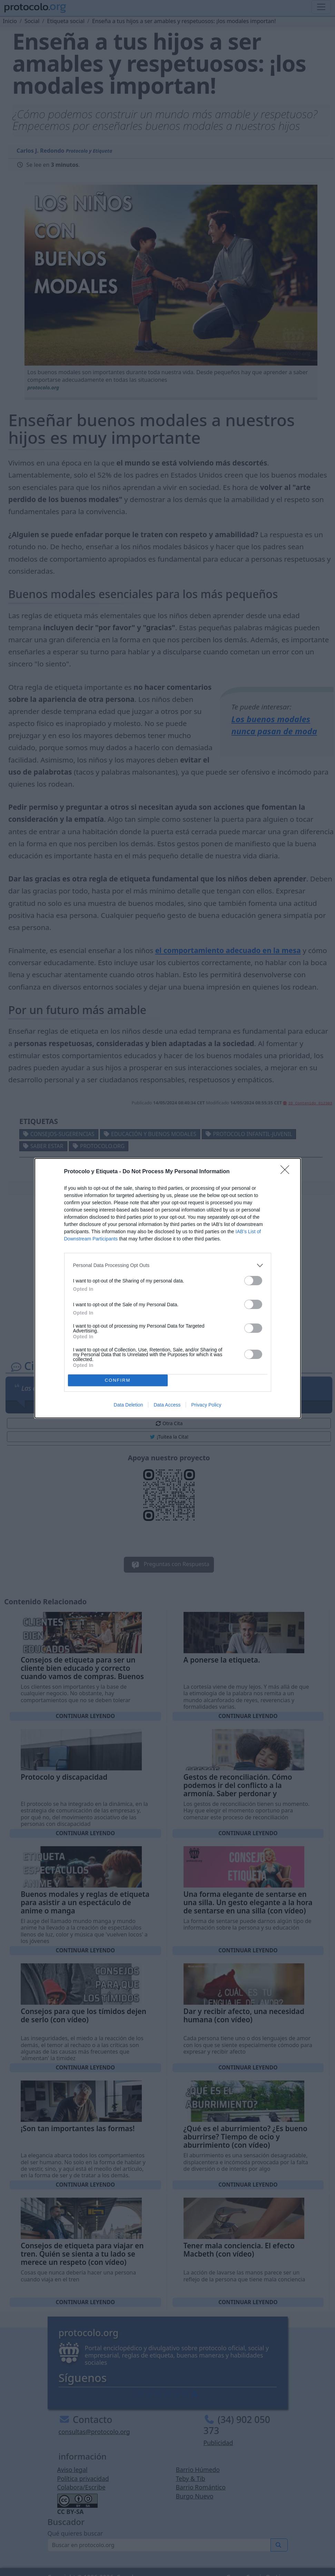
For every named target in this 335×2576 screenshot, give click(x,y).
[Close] (287, 1171)
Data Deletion (128, 1405)
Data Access (167, 1405)
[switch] (253, 1280)
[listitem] (167, 1265)
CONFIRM (118, 1380)
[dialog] (167, 1288)
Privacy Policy (206, 1405)
